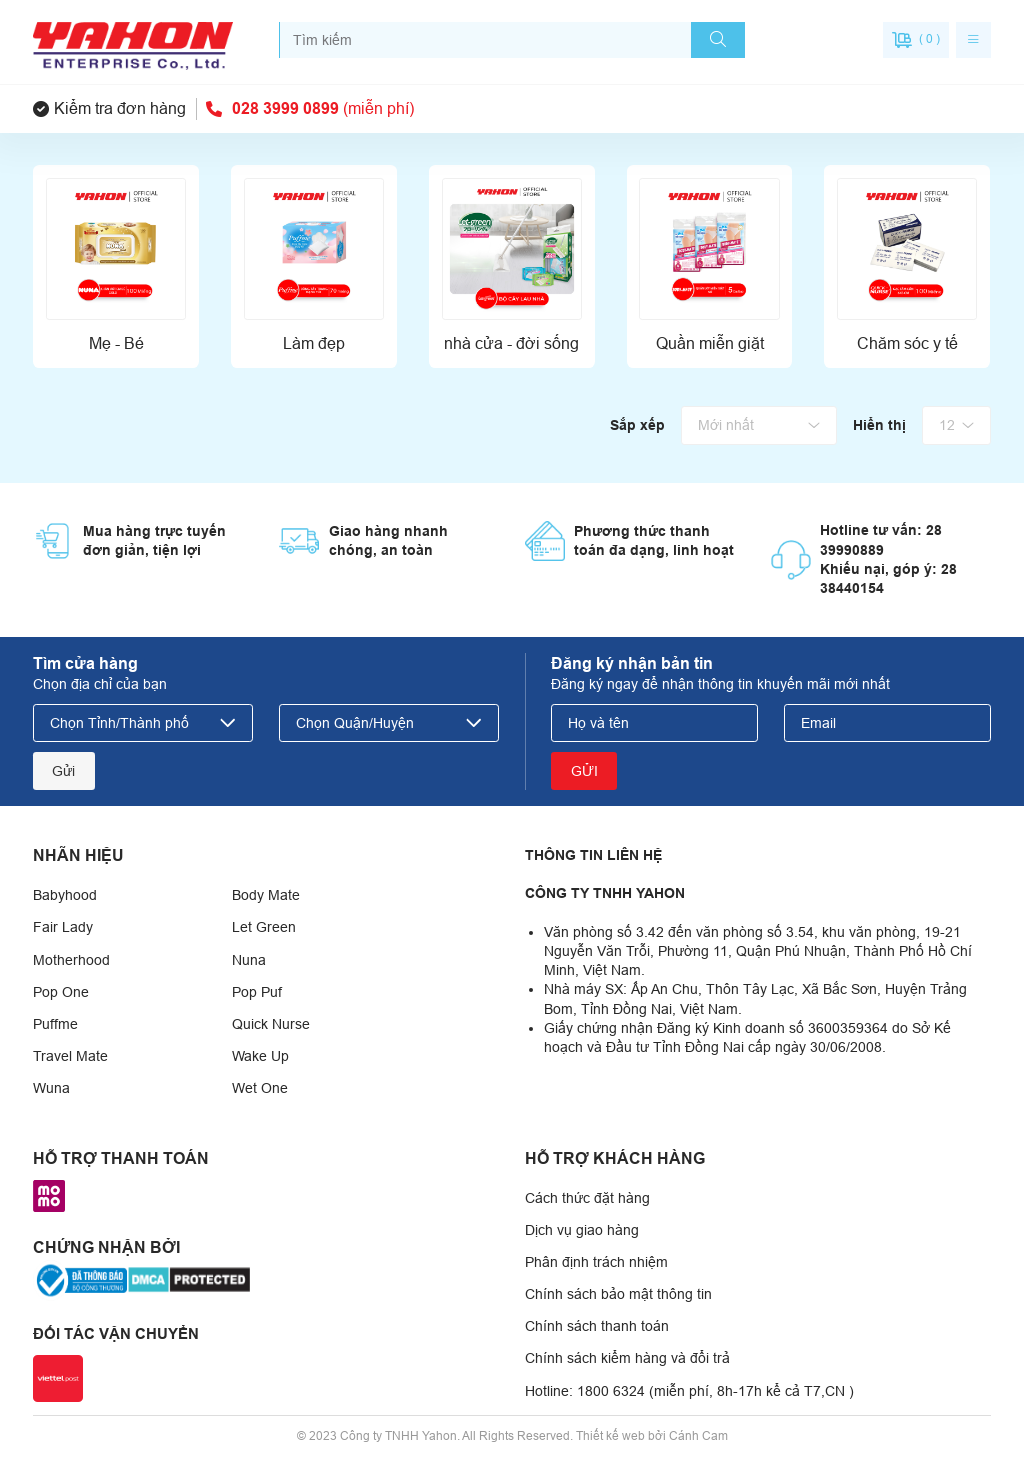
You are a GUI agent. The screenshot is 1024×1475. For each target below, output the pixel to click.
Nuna (249, 960)
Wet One (260, 1088)
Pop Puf (257, 992)
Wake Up (260, 1056)
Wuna (51, 1088)
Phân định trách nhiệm (596, 1262)
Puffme (55, 1024)
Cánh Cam (698, 1436)
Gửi (63, 771)
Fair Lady (63, 927)
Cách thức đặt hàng (587, 1198)
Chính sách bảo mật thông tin (618, 1294)
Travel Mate (70, 1056)
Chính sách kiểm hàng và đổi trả (627, 1358)
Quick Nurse (271, 1024)
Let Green (264, 927)
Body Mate (266, 895)
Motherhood (71, 960)
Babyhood (65, 895)
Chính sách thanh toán (597, 1326)
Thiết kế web (610, 1436)
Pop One (61, 992)
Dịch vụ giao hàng (582, 1230)
